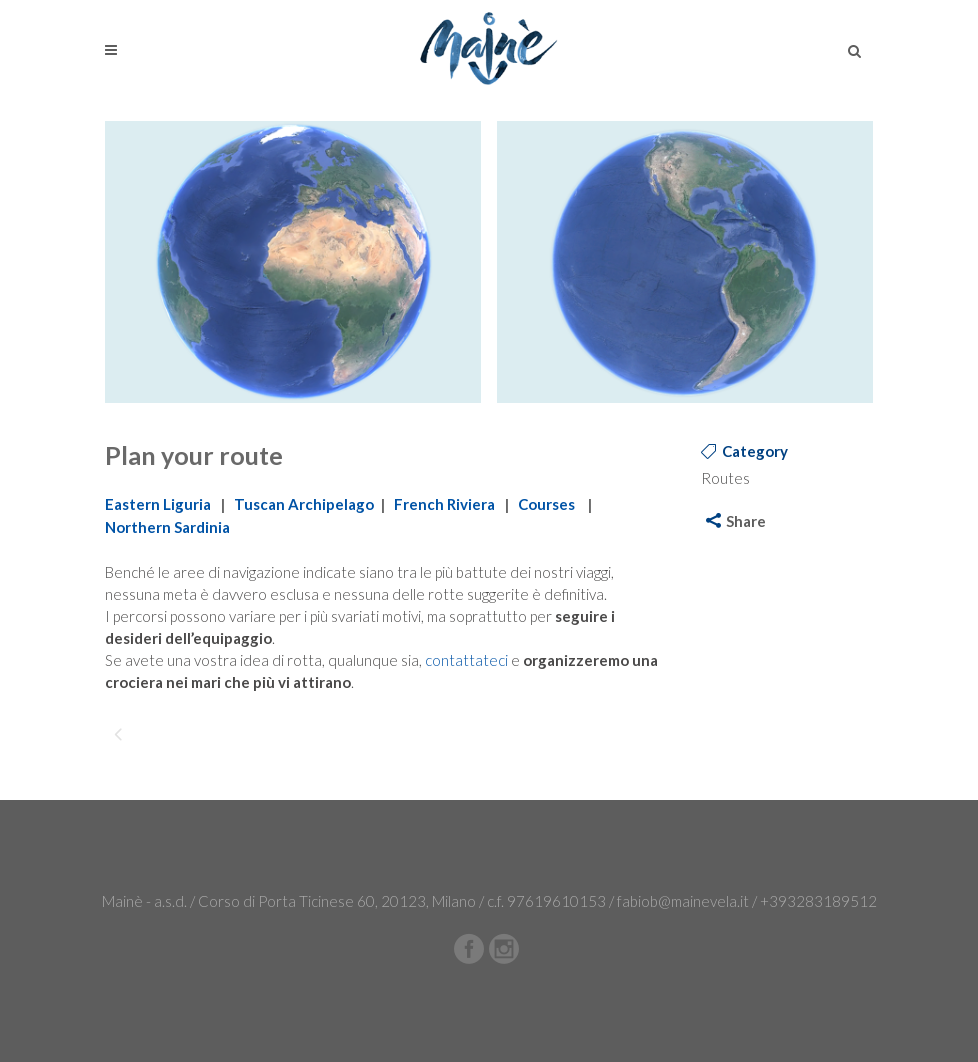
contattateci (466, 660)
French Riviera (444, 504)
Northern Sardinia (167, 527)
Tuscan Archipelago (304, 504)
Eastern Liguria (158, 504)
